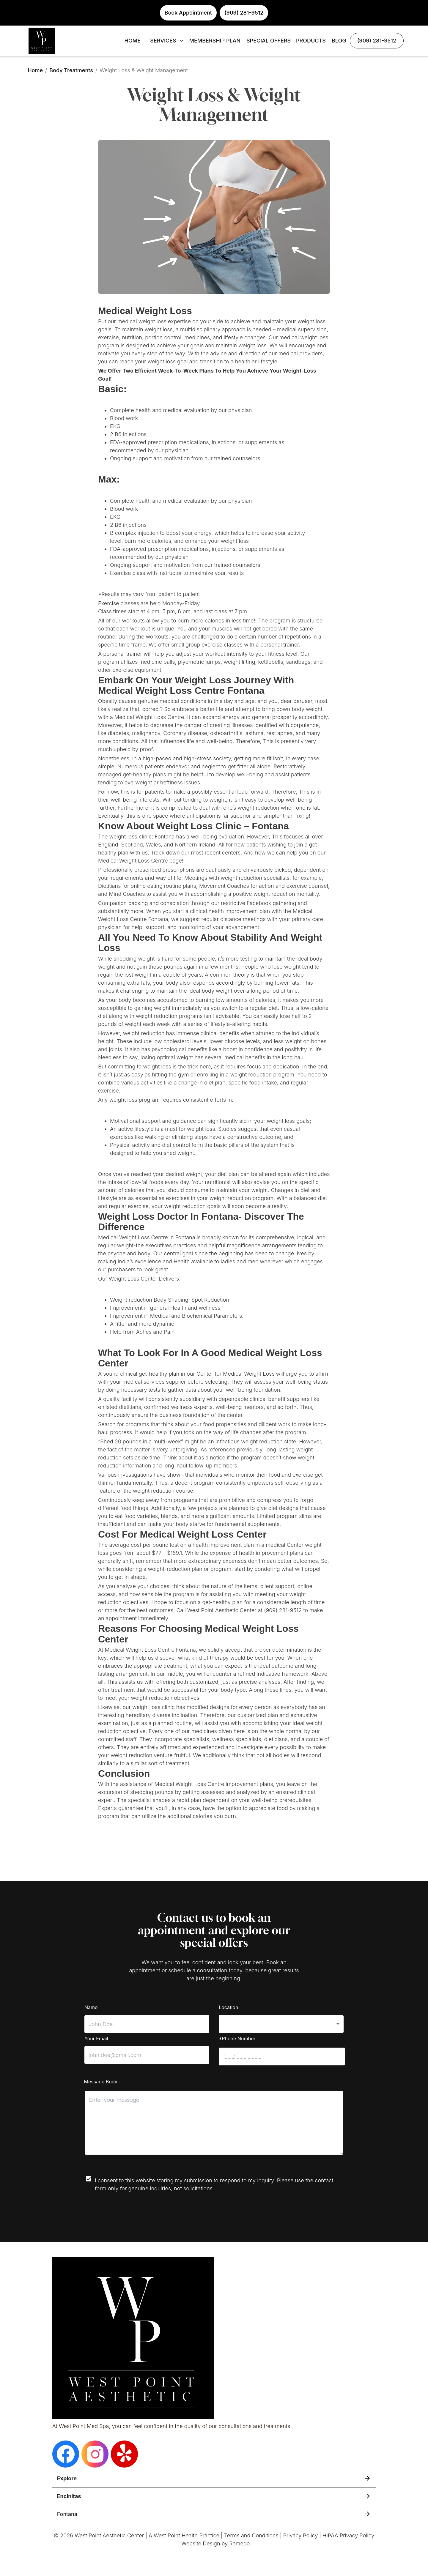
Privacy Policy (300, 2535)
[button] (281, 2024)
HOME (133, 40)
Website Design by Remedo (215, 2543)
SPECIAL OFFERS (268, 40)
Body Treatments (71, 70)
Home (35, 70)
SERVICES (167, 40)
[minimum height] (214, 2123)
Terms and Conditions (251, 2535)
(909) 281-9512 (376, 40)
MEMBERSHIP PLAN (214, 40)
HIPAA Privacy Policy (348, 2535)
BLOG (339, 40)
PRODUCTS (311, 40)
